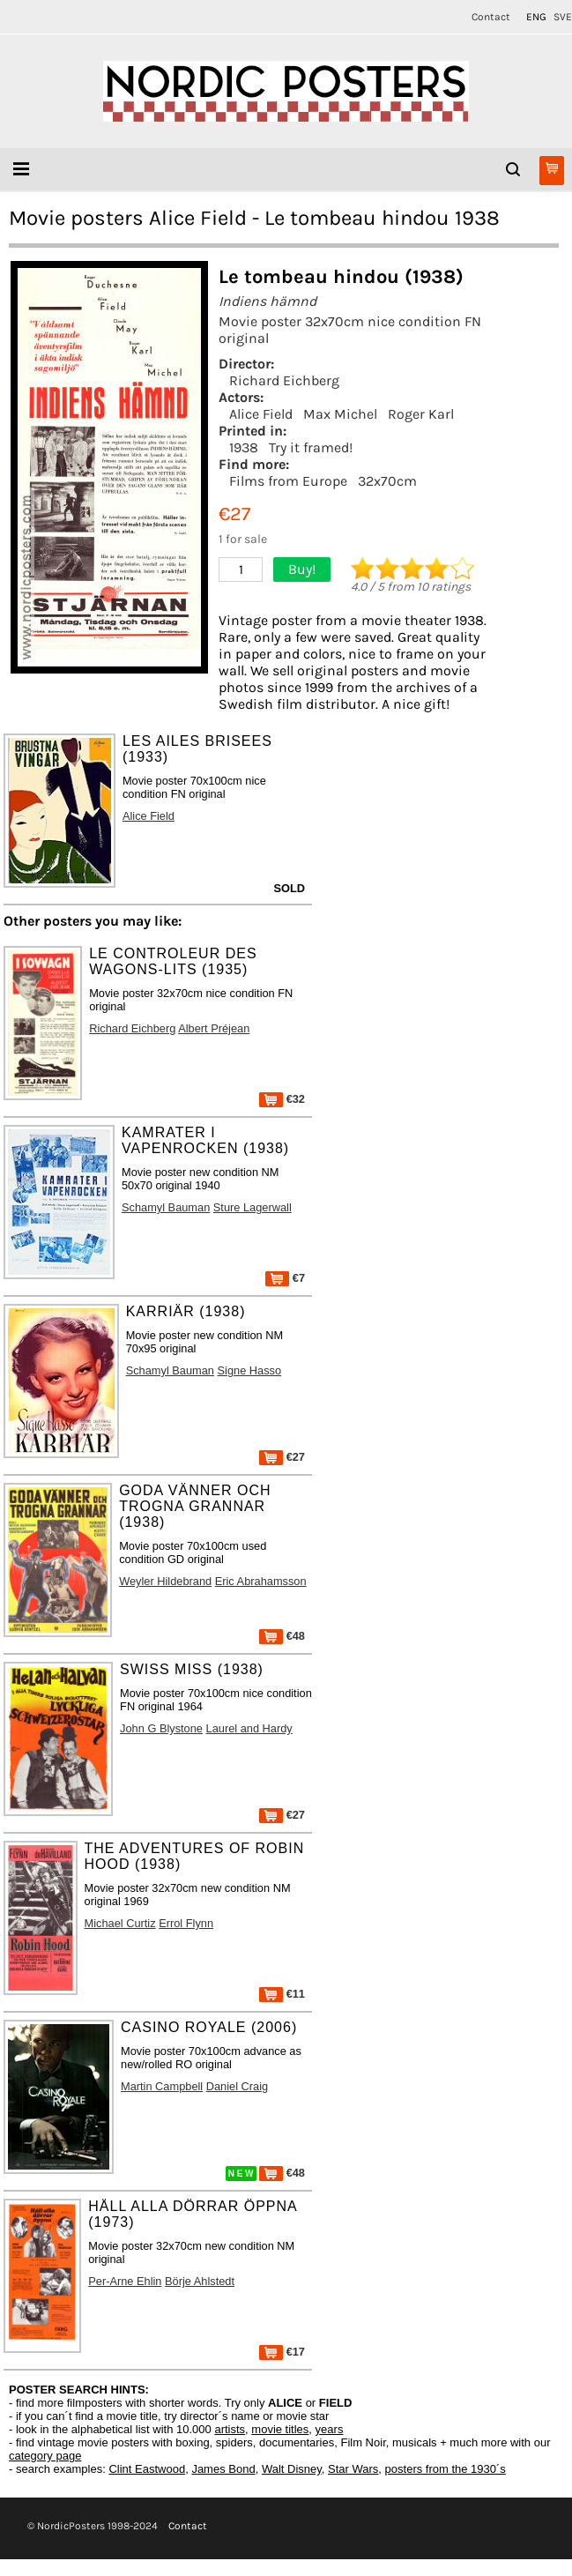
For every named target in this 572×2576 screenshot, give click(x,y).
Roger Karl (421, 414)
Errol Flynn (186, 1923)
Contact (491, 17)
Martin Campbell (162, 2086)
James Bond (223, 2468)
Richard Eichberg (284, 380)
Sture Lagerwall (252, 1207)
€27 (282, 1456)
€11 (282, 1993)
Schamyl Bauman (166, 1207)
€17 (282, 2351)
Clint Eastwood (146, 2468)
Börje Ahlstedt (199, 2281)
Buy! (302, 569)
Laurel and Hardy (249, 1728)
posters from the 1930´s (445, 2468)
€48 (282, 1635)
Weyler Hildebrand (165, 1581)
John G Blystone (161, 1728)
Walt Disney (292, 2468)
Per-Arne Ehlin (124, 2281)
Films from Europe (288, 481)
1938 (243, 447)
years (330, 2429)
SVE (562, 17)
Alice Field (261, 414)
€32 (282, 1099)
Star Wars (353, 2468)
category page (45, 2455)
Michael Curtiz (120, 1923)
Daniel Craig (237, 2086)
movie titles (279, 2429)
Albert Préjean (213, 1028)
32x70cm (387, 481)
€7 (285, 1277)
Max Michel (340, 414)
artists (229, 2429)
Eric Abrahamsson (261, 1581)
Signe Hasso (250, 1370)
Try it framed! (311, 447)
